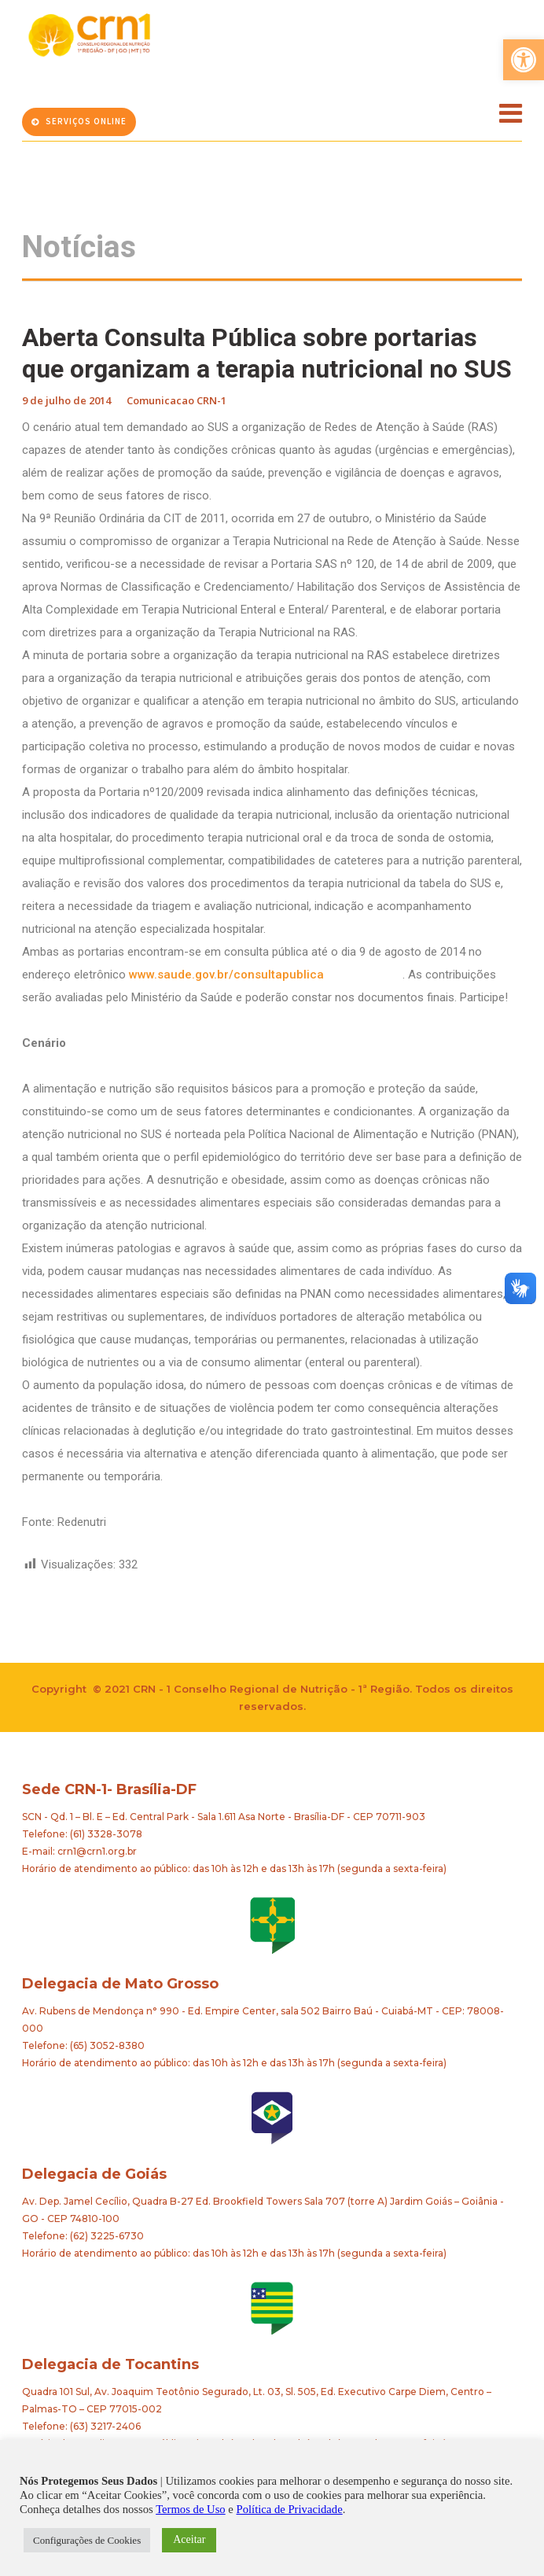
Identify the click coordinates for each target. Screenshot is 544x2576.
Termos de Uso (191, 2509)
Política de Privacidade (290, 2509)
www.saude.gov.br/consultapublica (265, 974)
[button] (523, 59)
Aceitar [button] (189, 2539)
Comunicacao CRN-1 (176, 400)
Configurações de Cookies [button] (87, 2540)
